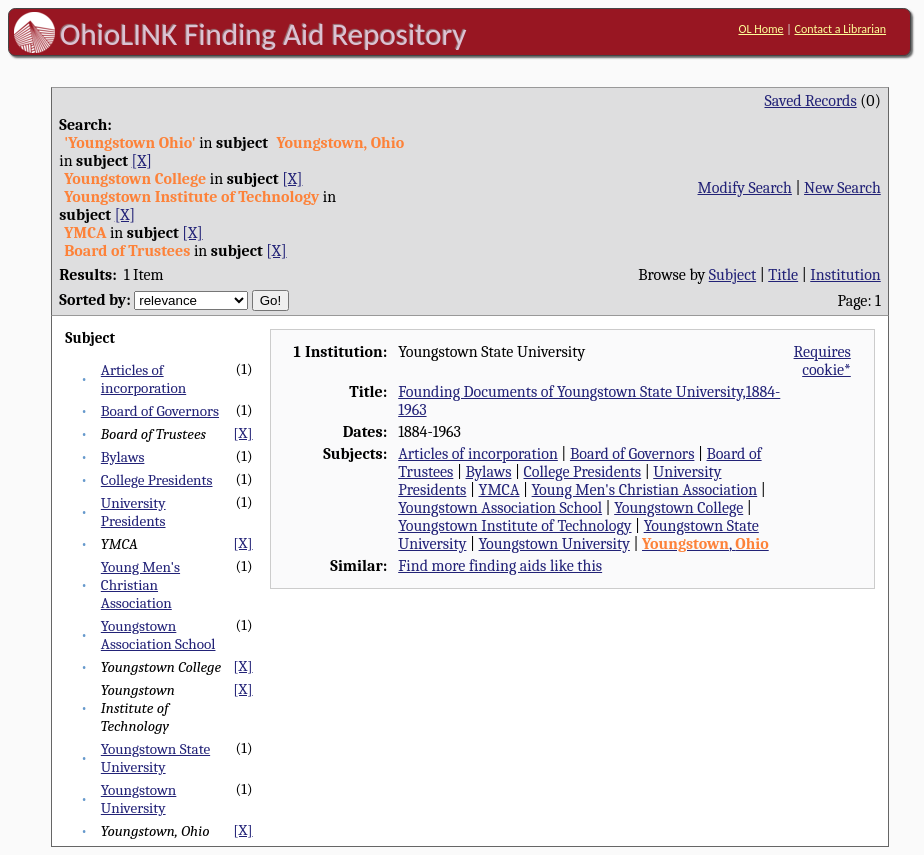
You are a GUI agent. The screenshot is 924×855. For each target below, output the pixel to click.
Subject (732, 275)
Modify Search (745, 188)
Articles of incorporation (143, 379)
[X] (142, 161)
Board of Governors (160, 411)
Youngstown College (678, 508)
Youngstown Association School (158, 635)
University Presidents (133, 512)
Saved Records (810, 101)
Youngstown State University (155, 758)
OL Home (760, 29)
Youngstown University (139, 799)
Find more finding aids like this (500, 566)
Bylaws (123, 457)
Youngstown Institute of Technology (514, 526)
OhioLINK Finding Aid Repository (263, 34)
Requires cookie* (822, 361)
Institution (845, 275)
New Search (842, 188)
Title (783, 275)
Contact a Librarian (840, 29)
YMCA (498, 490)
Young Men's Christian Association (140, 585)
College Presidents (157, 480)
